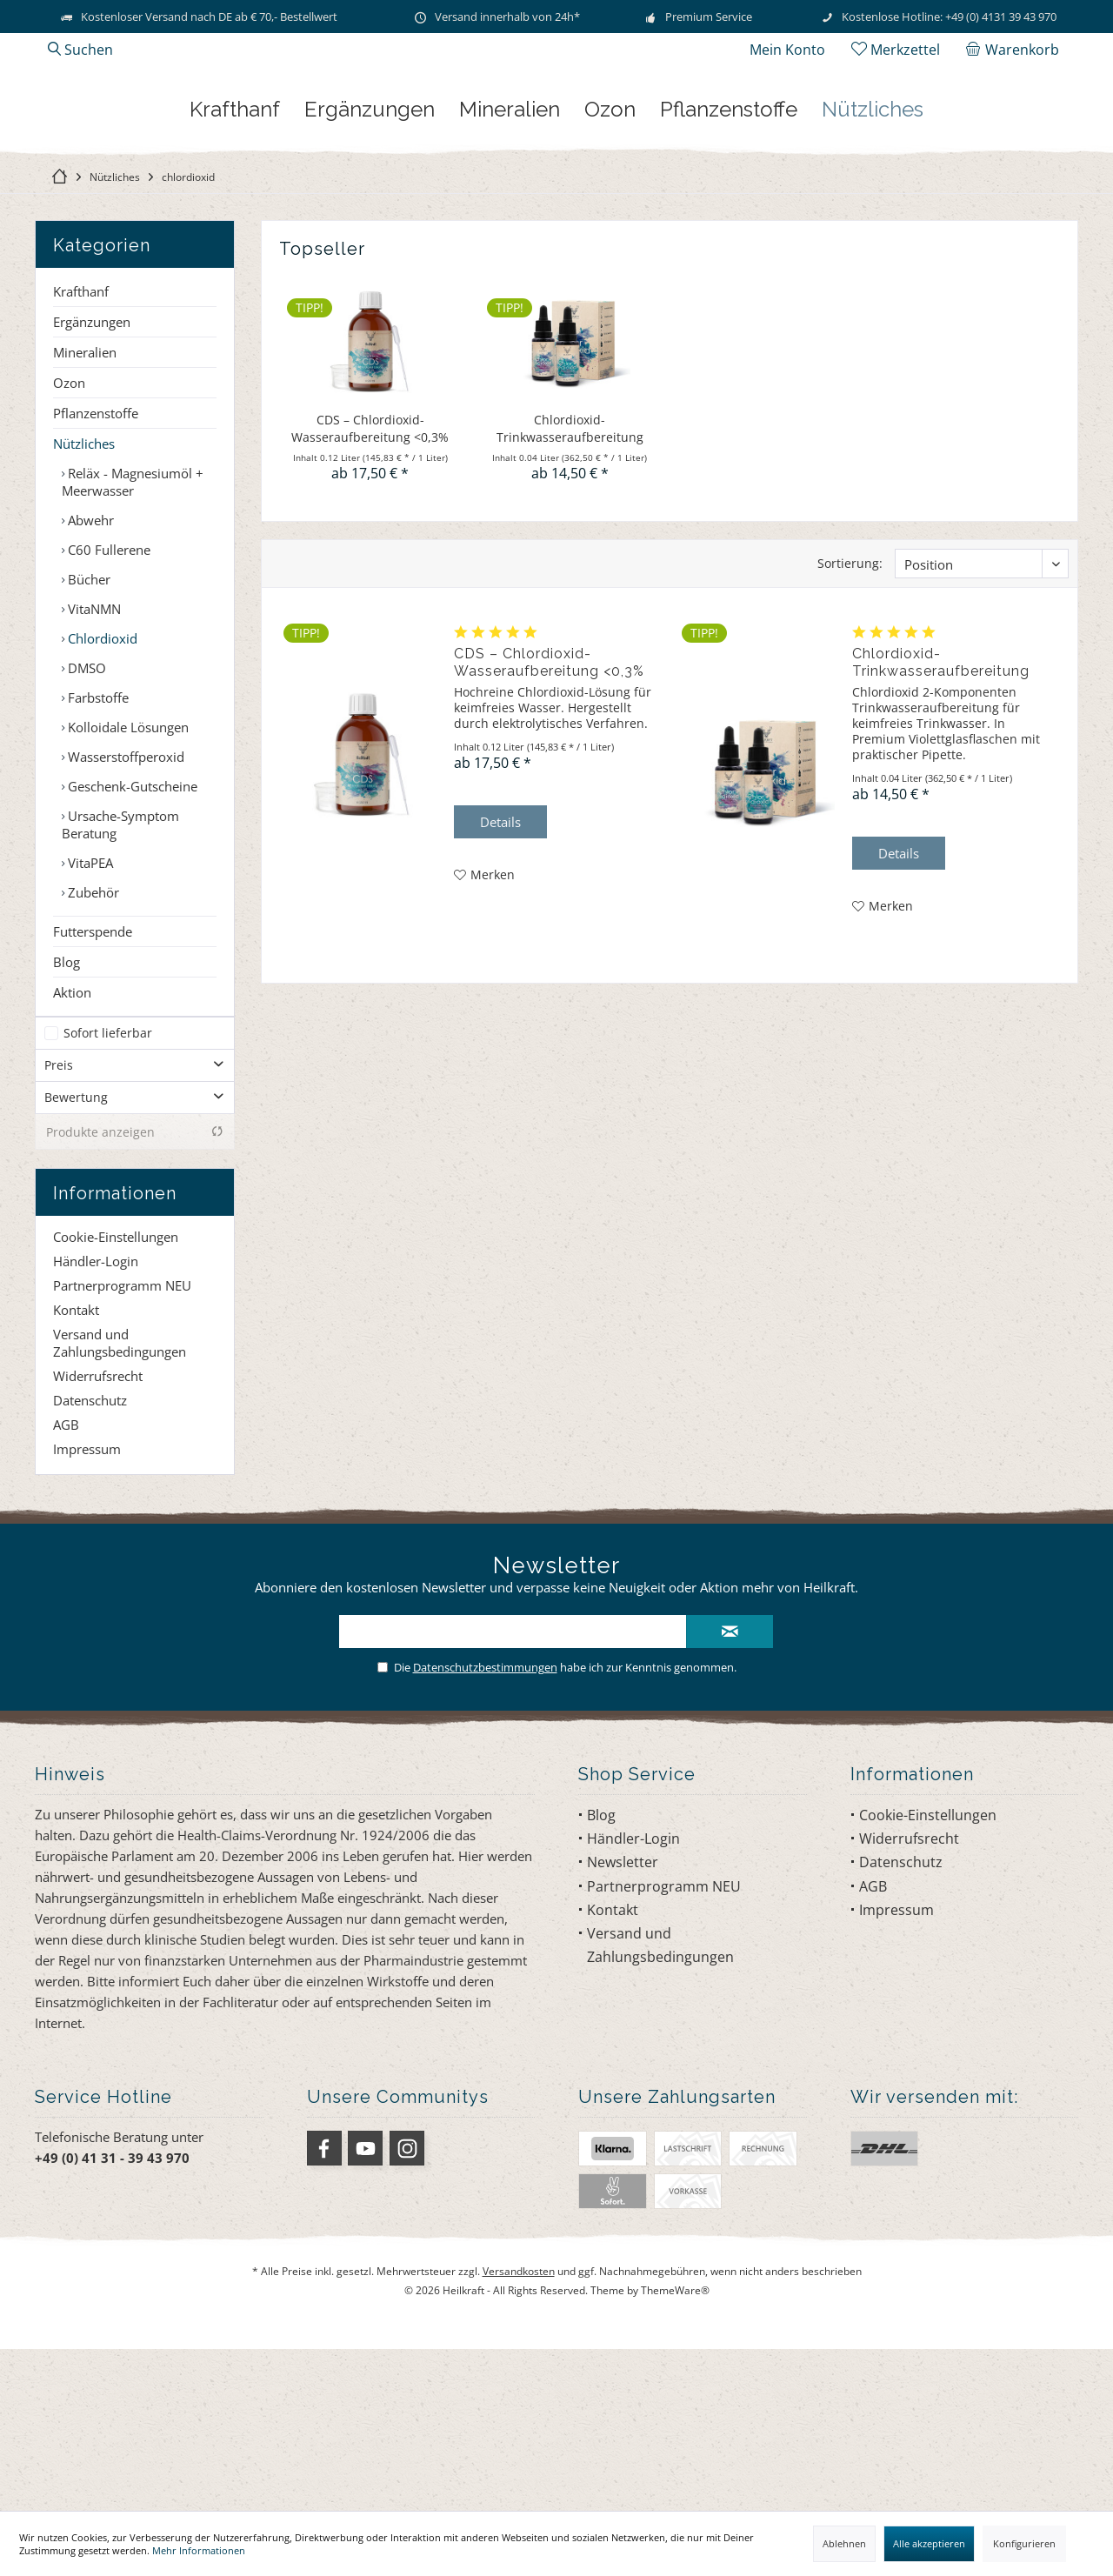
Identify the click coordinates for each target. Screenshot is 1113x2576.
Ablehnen (844, 2543)
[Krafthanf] (234, 266)
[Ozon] (610, 266)
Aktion (72, 1136)
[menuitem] (1015, 49)
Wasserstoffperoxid (124, 901)
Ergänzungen (91, 466)
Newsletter (622, 2023)
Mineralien (85, 496)
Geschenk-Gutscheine (130, 930)
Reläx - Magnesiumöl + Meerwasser (132, 626)
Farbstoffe (96, 842)
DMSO (85, 812)
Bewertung (76, 1259)
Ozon (69, 527)
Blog (66, 1106)
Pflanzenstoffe (95, 557)
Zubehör (91, 1036)
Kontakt (76, 1471)
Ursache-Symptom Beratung (120, 968)
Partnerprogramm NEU (122, 1447)
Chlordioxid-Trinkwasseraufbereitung (570, 573)
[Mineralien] (509, 266)
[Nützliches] (873, 266)
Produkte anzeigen (134, 1293)
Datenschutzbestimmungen (485, 1829)
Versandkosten (519, 2433)
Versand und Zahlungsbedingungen (119, 1504)
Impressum (87, 1610)
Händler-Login (95, 1422)
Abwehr (89, 664)
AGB (66, 1586)
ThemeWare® (675, 2451)
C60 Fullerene (107, 694)
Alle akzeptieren (929, 2543)
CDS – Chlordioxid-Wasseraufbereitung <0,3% (370, 573)
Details (500, 966)
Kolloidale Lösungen (126, 871)
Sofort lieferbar (107, 1194)
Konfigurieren (1024, 2543)
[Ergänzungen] (369, 266)
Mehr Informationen (198, 2550)
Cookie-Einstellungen (115, 1398)
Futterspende (92, 1075)
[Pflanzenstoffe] (729, 266)
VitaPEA (88, 1007)
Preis (58, 1226)
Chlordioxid (100, 782)
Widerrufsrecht (98, 1537)
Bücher (87, 723)
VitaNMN (92, 753)
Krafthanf (81, 435)
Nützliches (84, 588)
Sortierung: (850, 707)
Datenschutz (90, 1562)
